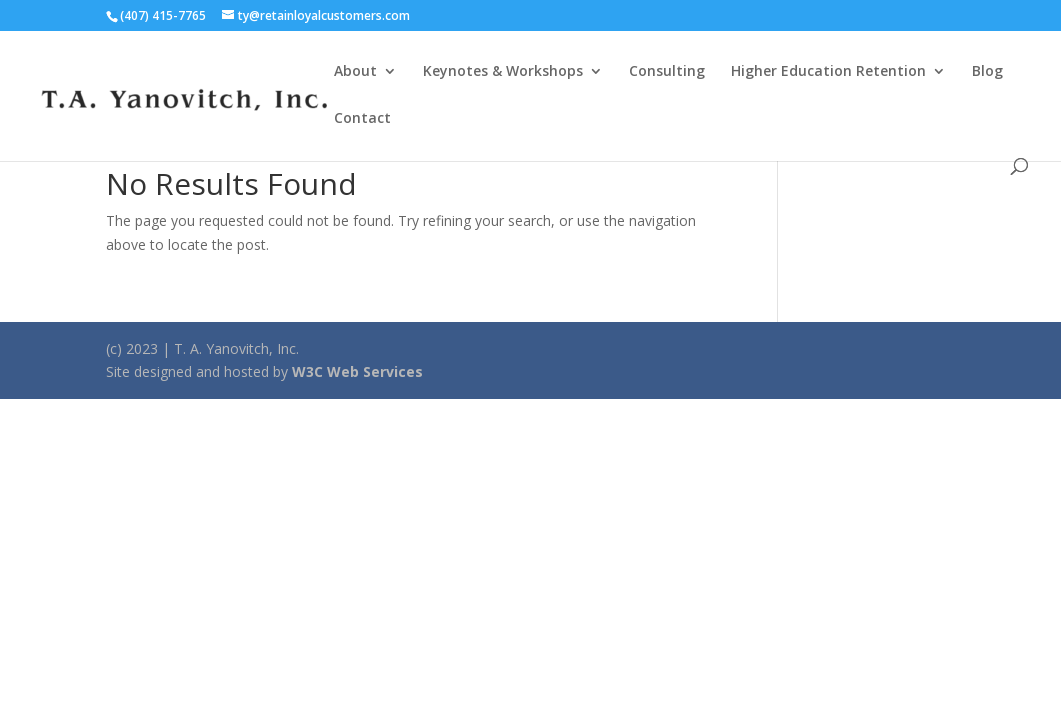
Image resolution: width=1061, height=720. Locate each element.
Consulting (667, 72)
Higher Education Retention (828, 72)
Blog (987, 72)
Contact (362, 119)
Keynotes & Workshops (503, 72)
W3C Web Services (357, 371)
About (355, 72)
